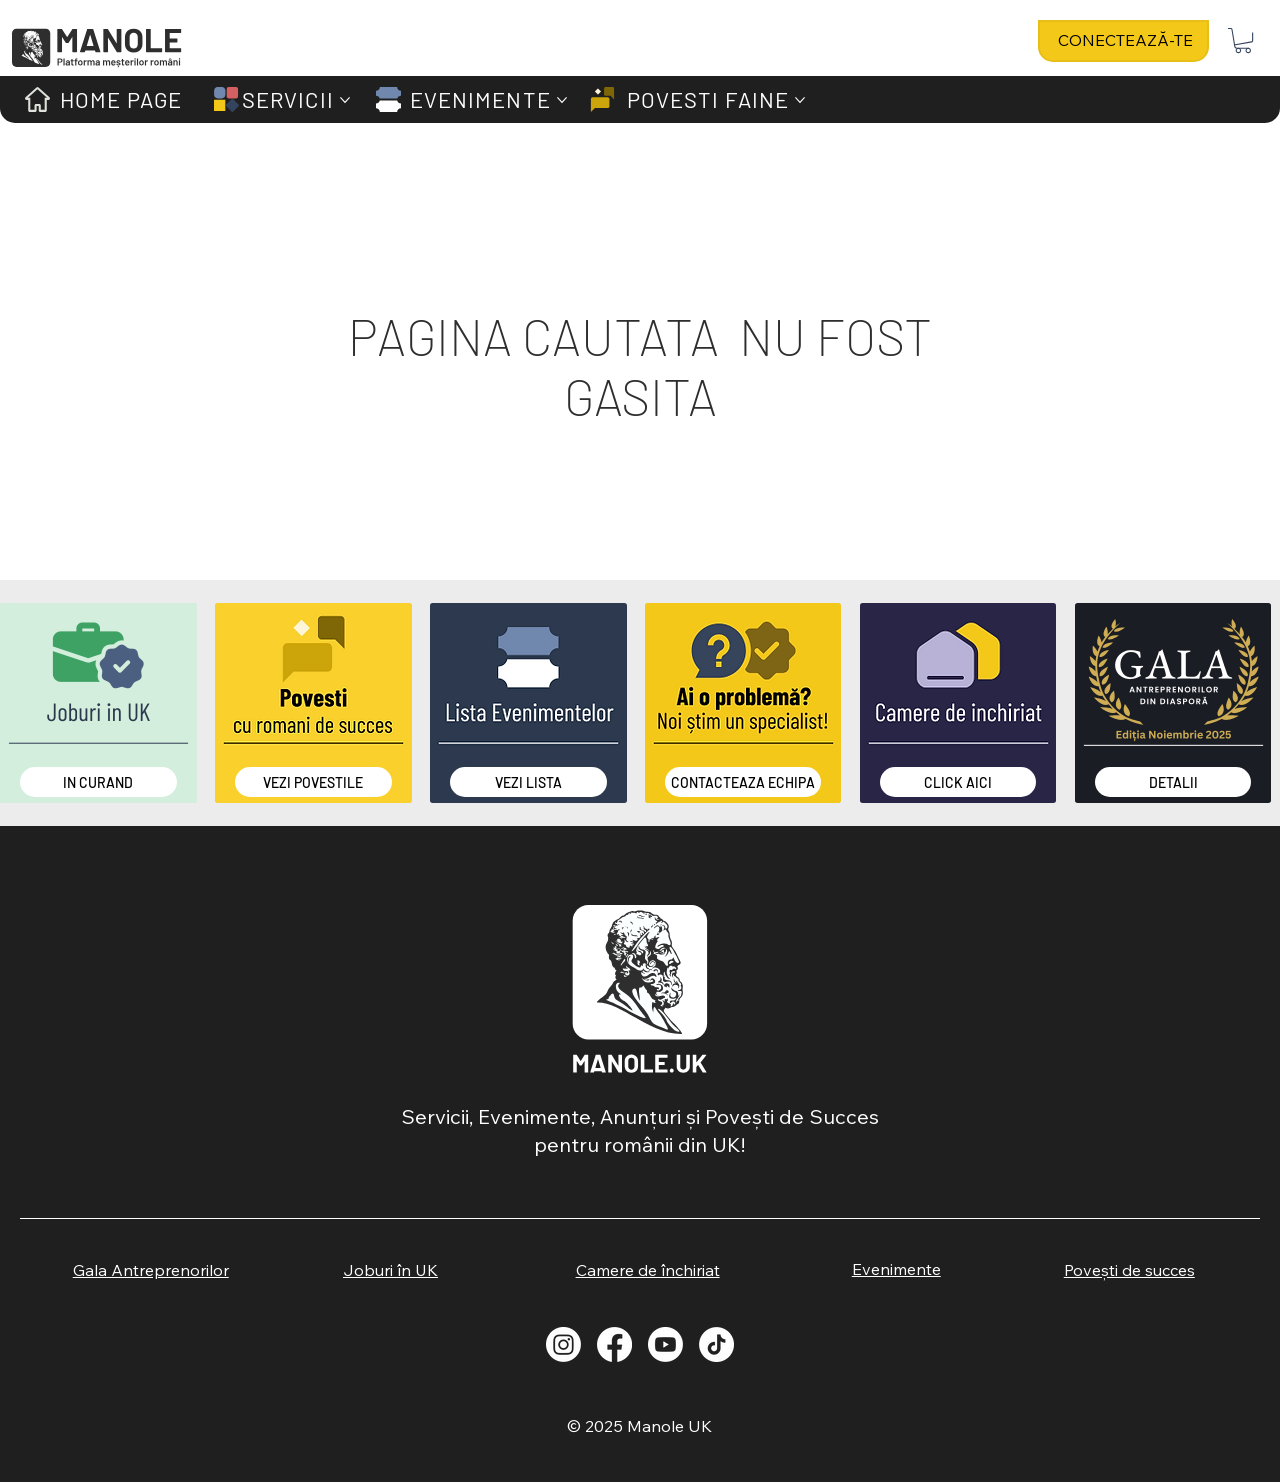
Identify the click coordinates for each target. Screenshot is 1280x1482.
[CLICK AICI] (958, 782)
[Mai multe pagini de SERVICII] (345, 100)
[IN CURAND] (98, 782)
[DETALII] (1173, 782)
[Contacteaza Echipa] (743, 782)
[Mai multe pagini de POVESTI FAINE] (800, 100)
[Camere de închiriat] (647, 1270)
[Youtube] (665, 1344)
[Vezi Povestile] (313, 782)
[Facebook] (614, 1344)
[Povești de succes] (1129, 1270)
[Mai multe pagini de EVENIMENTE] (562, 100)
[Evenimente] (896, 1269)
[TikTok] (716, 1344)
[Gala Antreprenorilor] (150, 1270)
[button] (1243, 40)
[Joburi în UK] (390, 1270)
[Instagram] (563, 1344)
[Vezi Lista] (528, 782)
